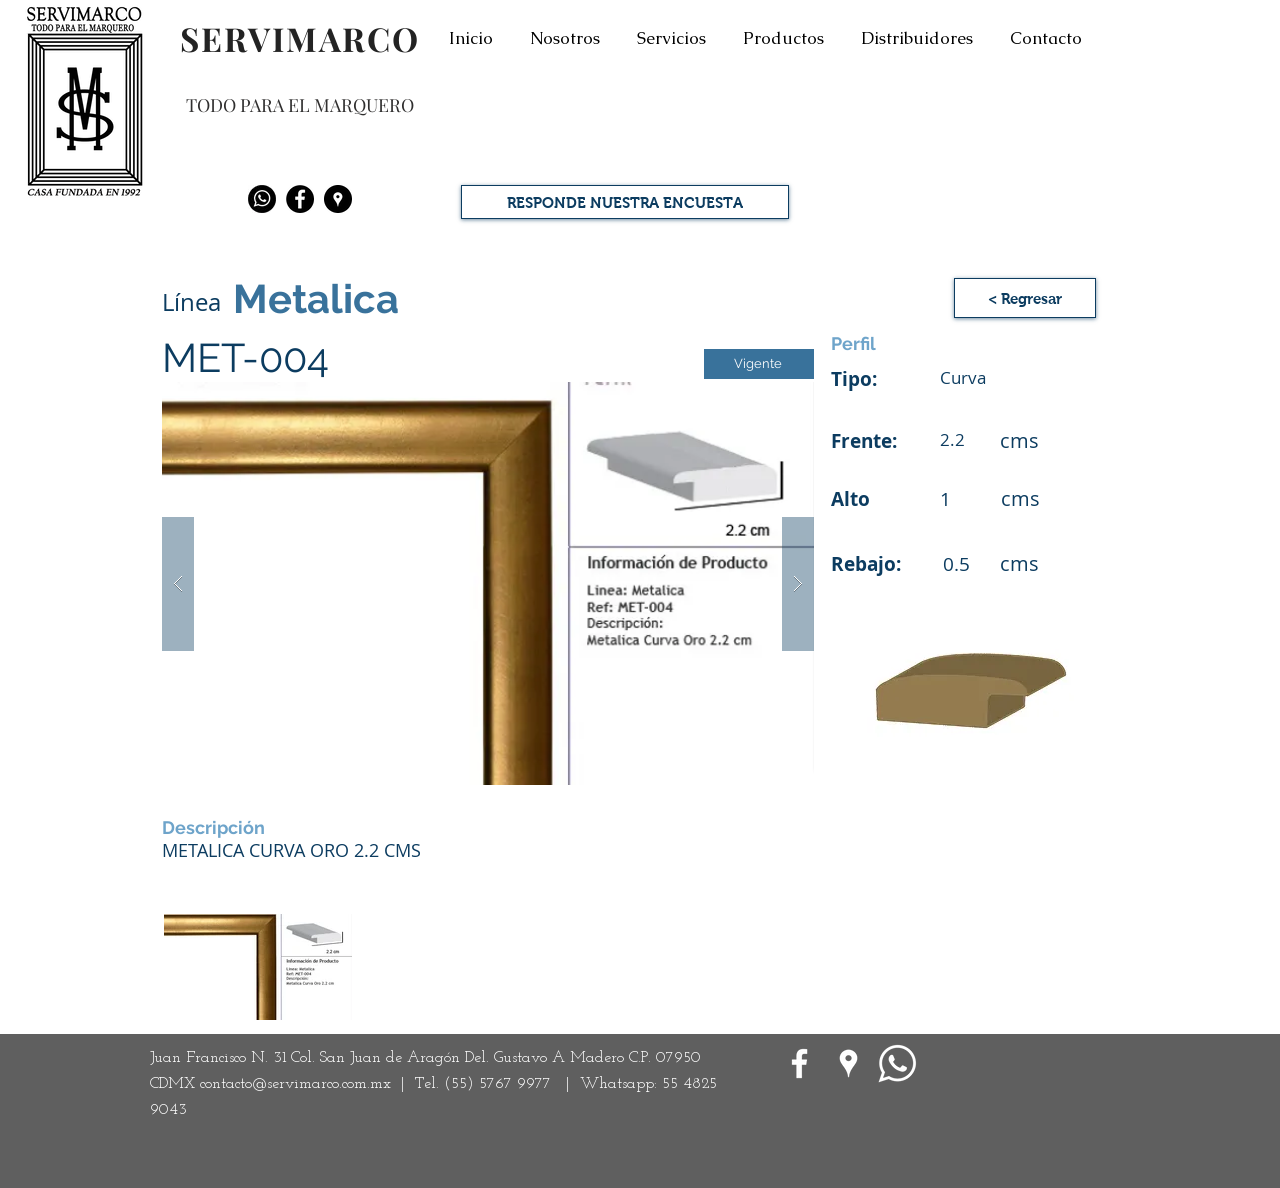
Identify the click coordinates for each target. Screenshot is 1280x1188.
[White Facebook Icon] (799, 1063)
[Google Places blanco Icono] (848, 1063)
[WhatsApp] (897, 1063)
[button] (488, 583)
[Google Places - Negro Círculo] (338, 199)
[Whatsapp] (262, 199)
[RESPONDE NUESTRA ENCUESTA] (625, 202)
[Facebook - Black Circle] (300, 199)
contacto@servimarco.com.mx (295, 1084)
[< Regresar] (1025, 298)
